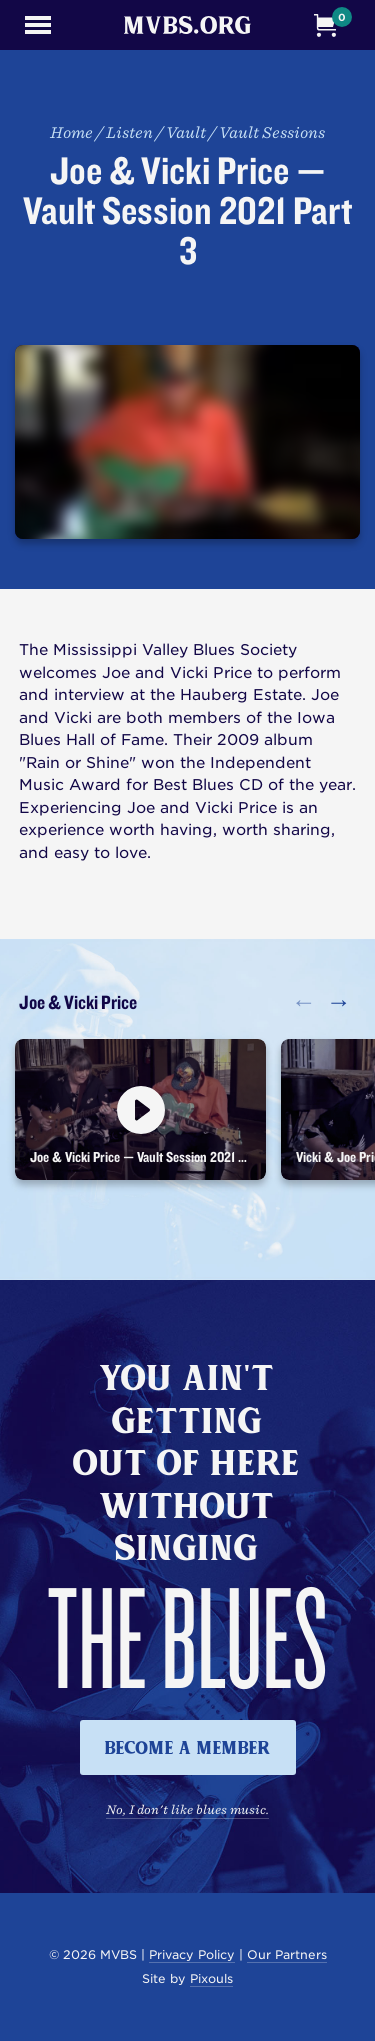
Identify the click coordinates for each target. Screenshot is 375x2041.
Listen (129, 132)
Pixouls (211, 1978)
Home (71, 132)
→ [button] (338, 1001)
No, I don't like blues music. (187, 1809)
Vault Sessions (272, 132)
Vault (186, 132)
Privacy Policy (192, 1954)
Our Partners (287, 1954)
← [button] (303, 1001)
